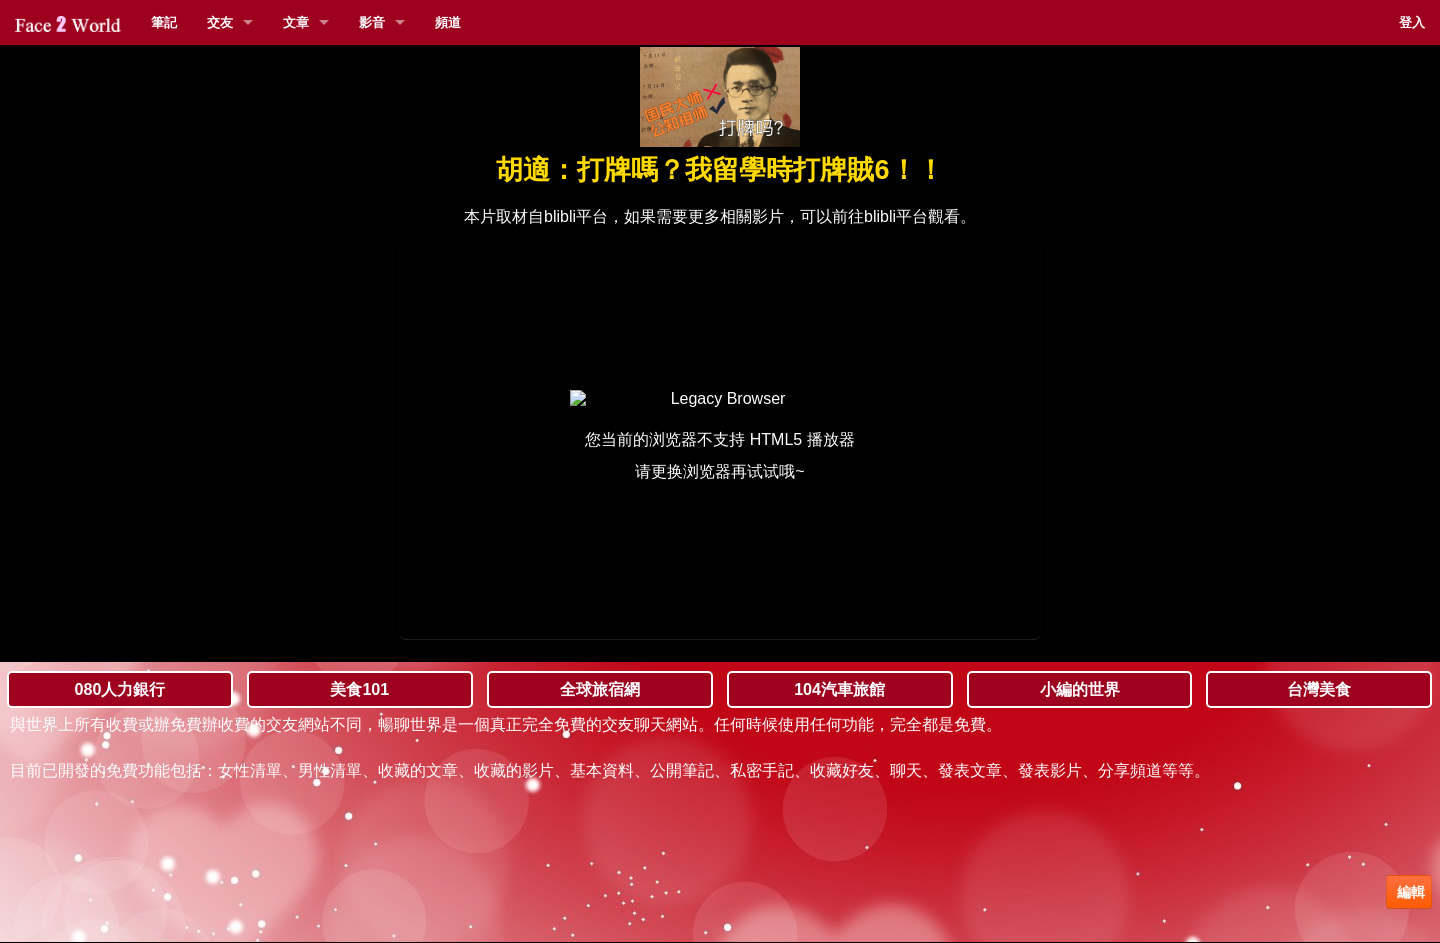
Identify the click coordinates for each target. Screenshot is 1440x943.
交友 (220, 22)
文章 (296, 22)
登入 (1412, 22)
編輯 (1409, 892)
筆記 (164, 22)
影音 (372, 22)
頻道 (448, 22)
